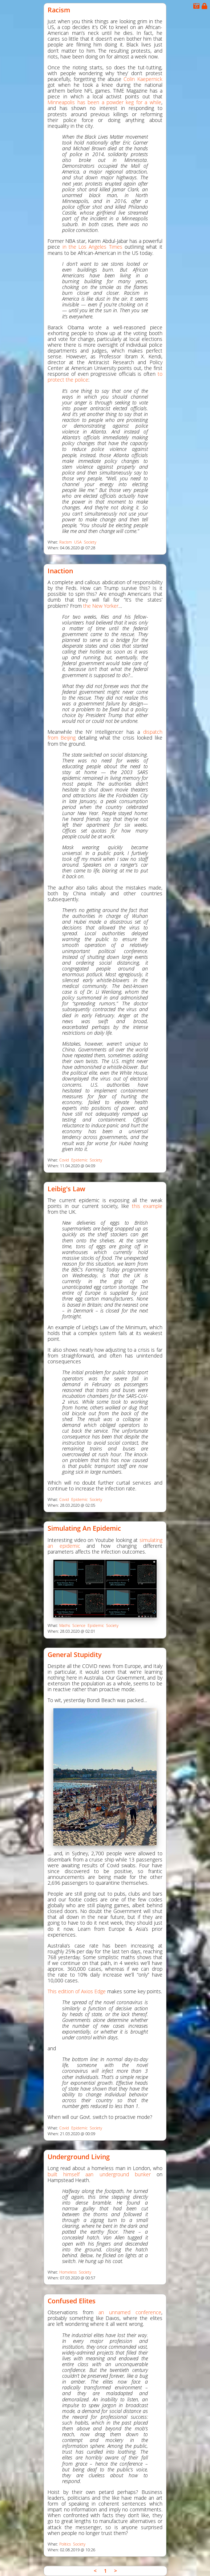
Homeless (68, 2272)
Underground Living (79, 2156)
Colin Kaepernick (143, 79)
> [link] (115, 2570)
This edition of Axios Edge (77, 1991)
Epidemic (79, 1160)
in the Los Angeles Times (92, 246)
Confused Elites (72, 2300)
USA (78, 542)
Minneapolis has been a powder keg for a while (104, 102)
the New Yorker (100, 605)
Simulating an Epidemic (84, 1528)
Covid (64, 1160)
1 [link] (105, 2570)
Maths (64, 1625)
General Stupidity (75, 1654)
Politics (65, 2544)
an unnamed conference (129, 2312)
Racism (59, 9)
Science (78, 1625)
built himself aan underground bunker (99, 2174)
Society (90, 542)
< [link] (95, 2570)
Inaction (60, 570)
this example (147, 1205)
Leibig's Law (66, 1188)
